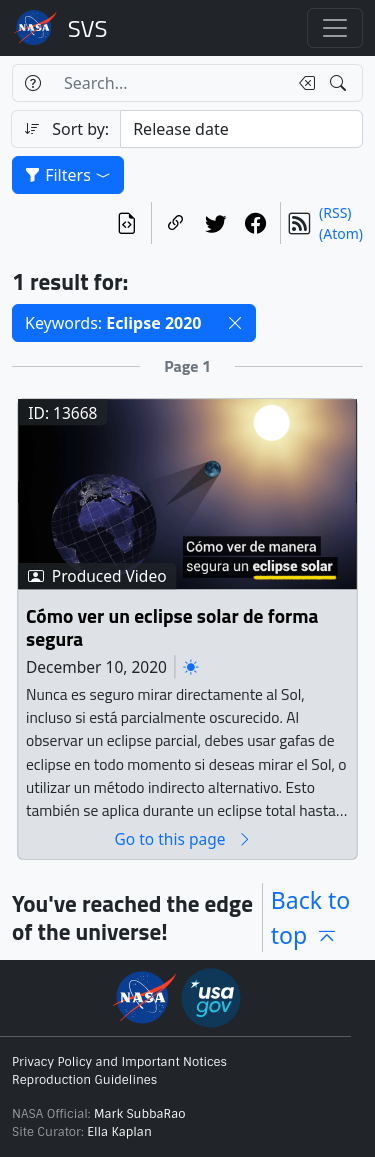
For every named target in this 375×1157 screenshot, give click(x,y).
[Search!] (340, 83)
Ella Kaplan (119, 1132)
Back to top (311, 917)
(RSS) (335, 212)
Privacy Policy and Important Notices (119, 1062)
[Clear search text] (303, 83)
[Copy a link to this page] (176, 223)
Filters (68, 175)
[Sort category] (241, 129)
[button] (235, 323)
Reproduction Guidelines (84, 1080)
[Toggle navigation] (335, 28)
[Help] (32, 83)
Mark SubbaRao (140, 1114)
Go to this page (183, 839)
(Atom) (341, 233)
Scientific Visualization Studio (88, 28)
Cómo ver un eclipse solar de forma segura (172, 628)
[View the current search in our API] (127, 223)
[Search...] (170, 83)
